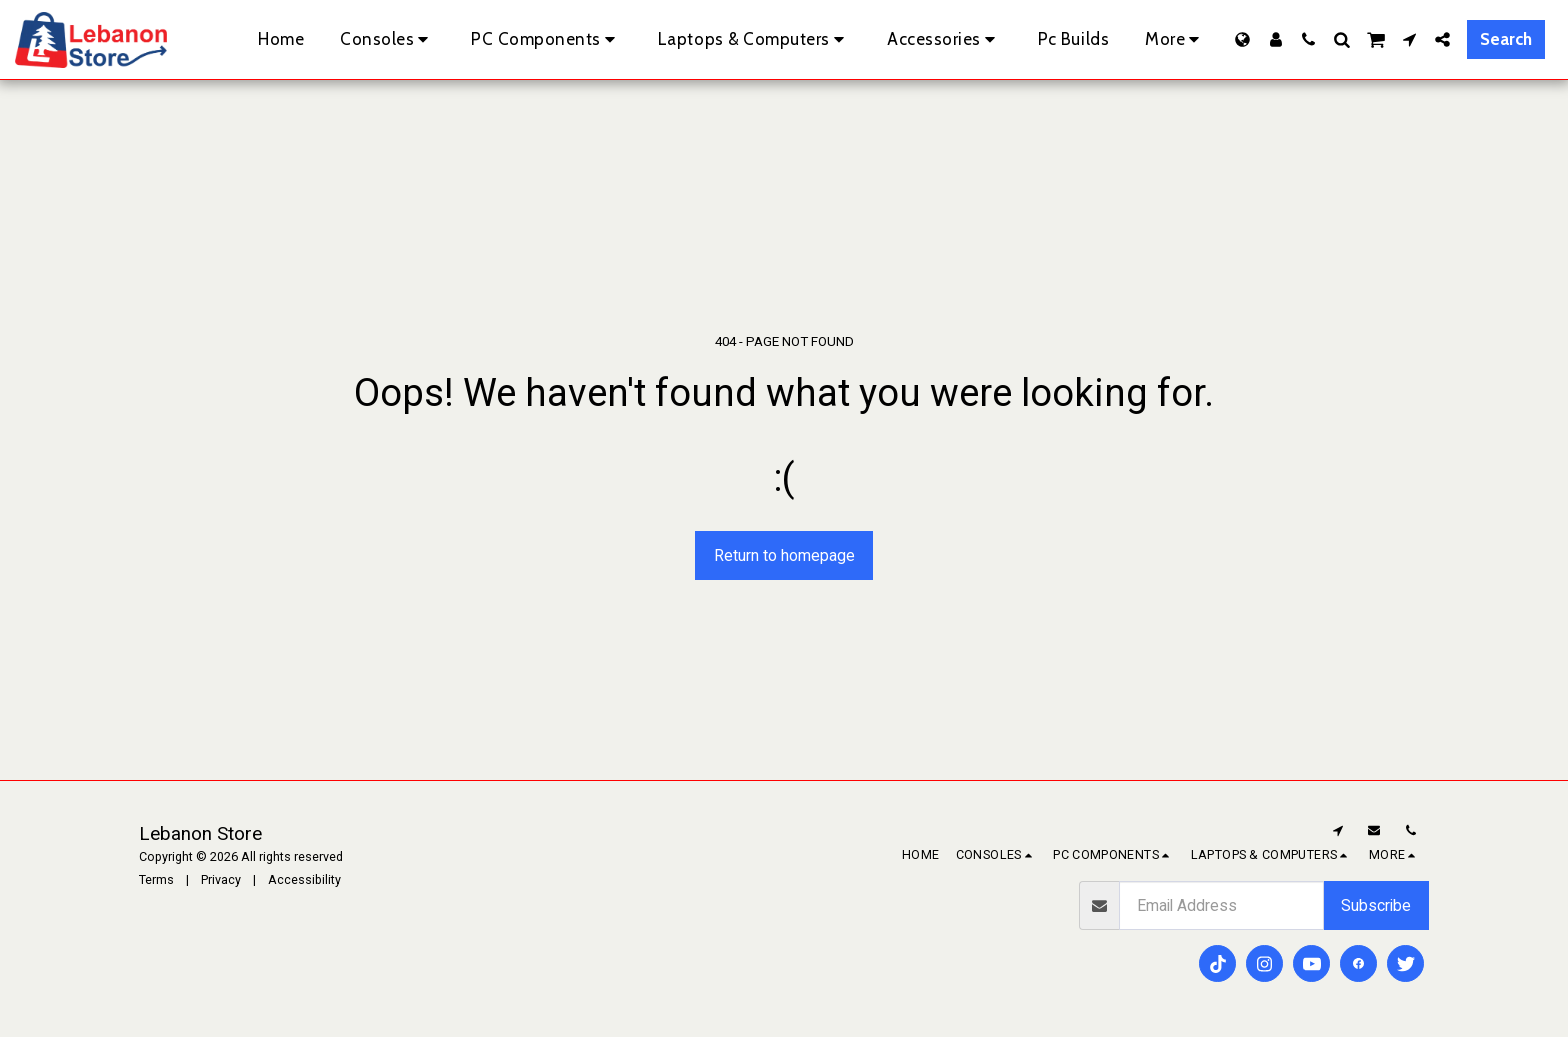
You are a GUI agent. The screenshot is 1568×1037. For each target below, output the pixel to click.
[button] (1308, 39)
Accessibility (304, 879)
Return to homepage (784, 555)
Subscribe (1376, 905)
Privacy (221, 879)
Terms (156, 879)
